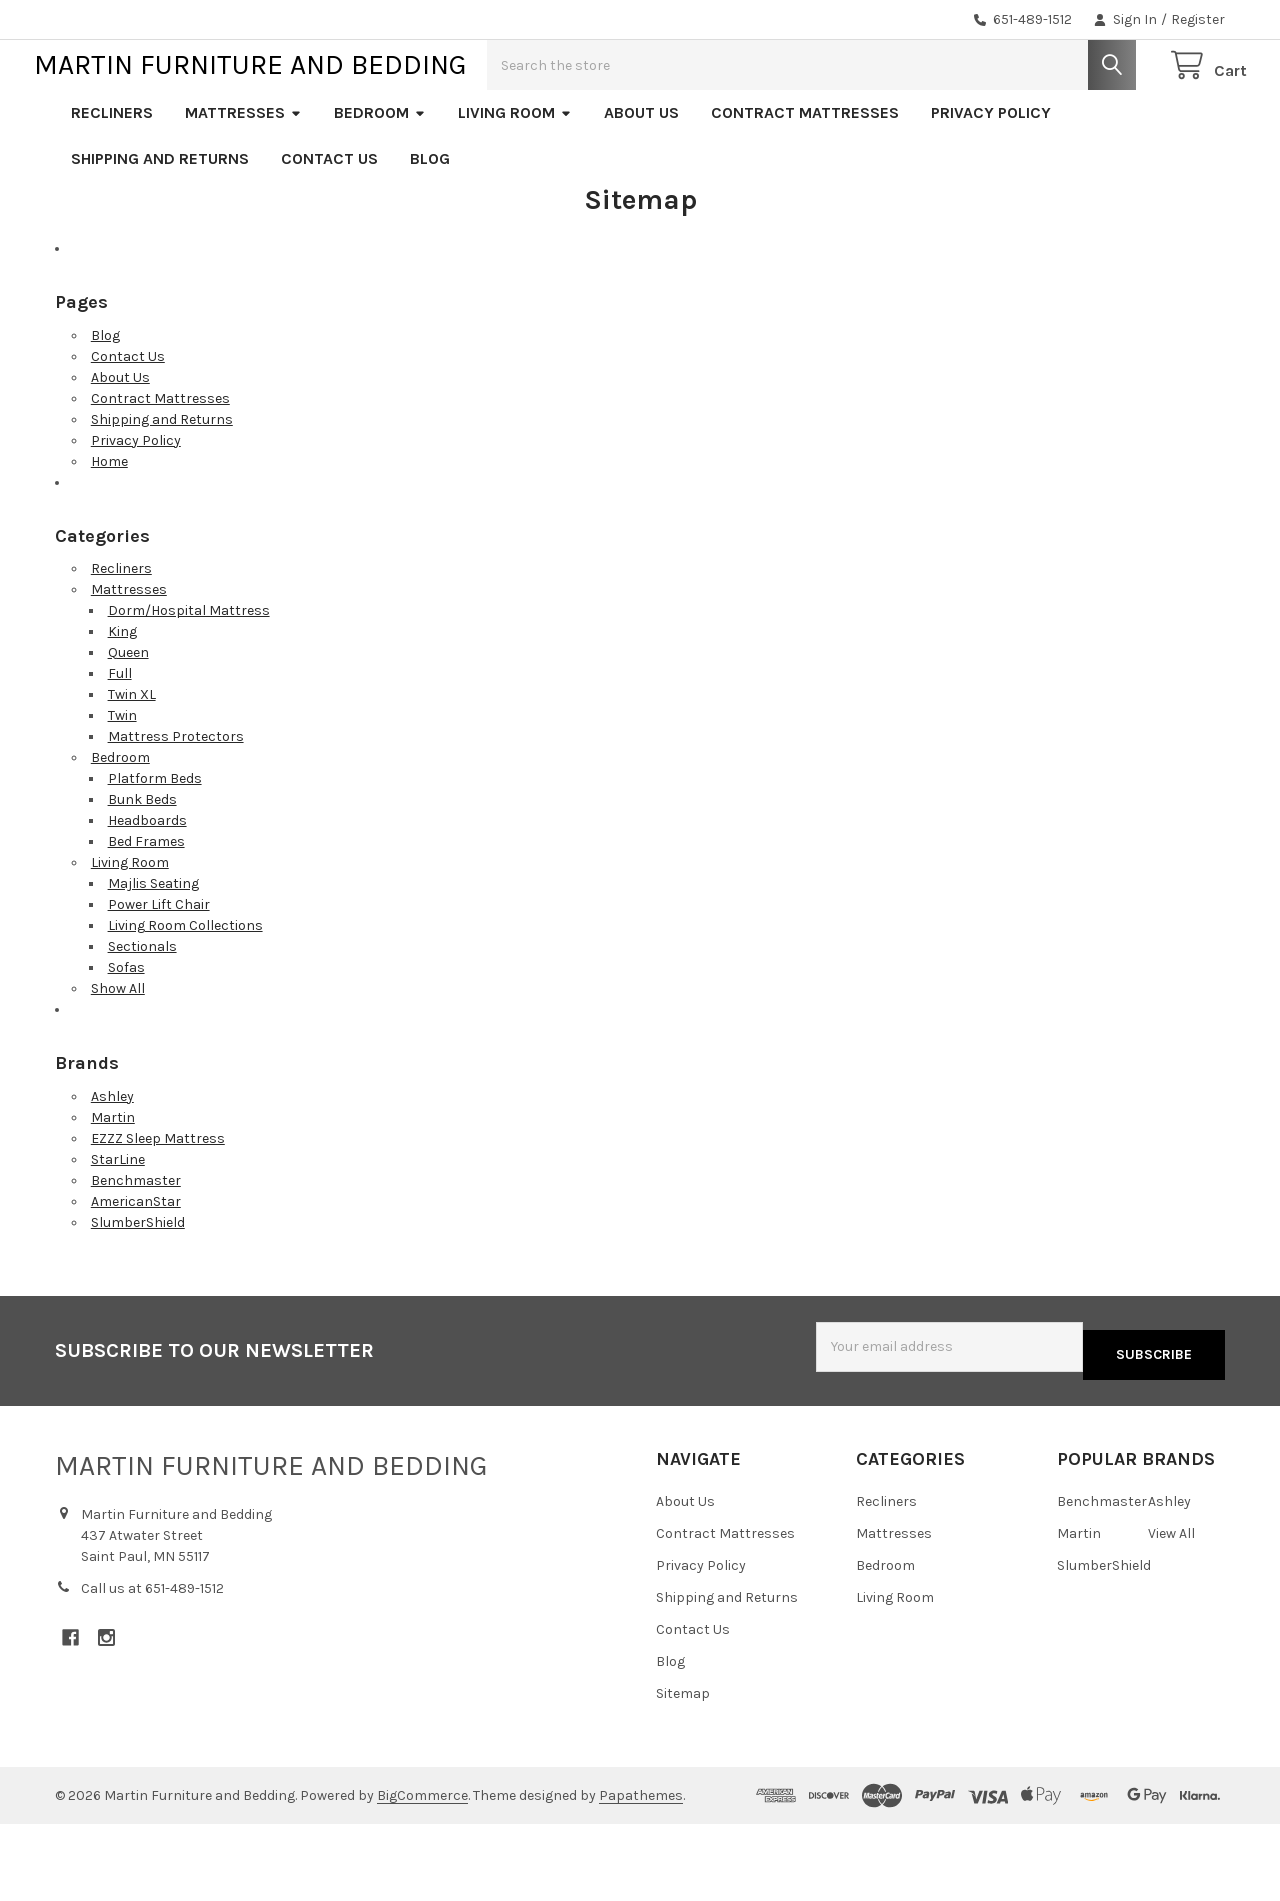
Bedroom (380, 176)
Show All (118, 1052)
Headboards (147, 884)
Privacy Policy (991, 176)
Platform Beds (155, 842)
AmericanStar (136, 1265)
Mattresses (243, 176)
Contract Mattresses (805, 176)
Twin (122, 779)
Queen (128, 716)
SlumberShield (138, 1286)
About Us (641, 176)
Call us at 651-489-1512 (152, 1644)
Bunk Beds (142, 863)
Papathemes (641, 1851)
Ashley (112, 1160)
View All (1171, 1589)
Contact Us (329, 222)
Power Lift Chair (159, 968)
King (122, 695)
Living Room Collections (185, 989)
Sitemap (683, 1749)
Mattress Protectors (176, 800)
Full (120, 737)
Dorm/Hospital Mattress (189, 674)
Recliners (112, 176)
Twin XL (132, 758)
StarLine (118, 1223)
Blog (430, 222)
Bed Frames (146, 905)
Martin (113, 1181)
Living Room (515, 176)
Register (1198, 19)
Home (109, 525)
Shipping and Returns (160, 222)
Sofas (126, 1031)
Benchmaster (136, 1244)
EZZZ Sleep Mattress (158, 1202)
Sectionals (142, 1010)
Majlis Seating (153, 947)
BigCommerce (422, 1851)
